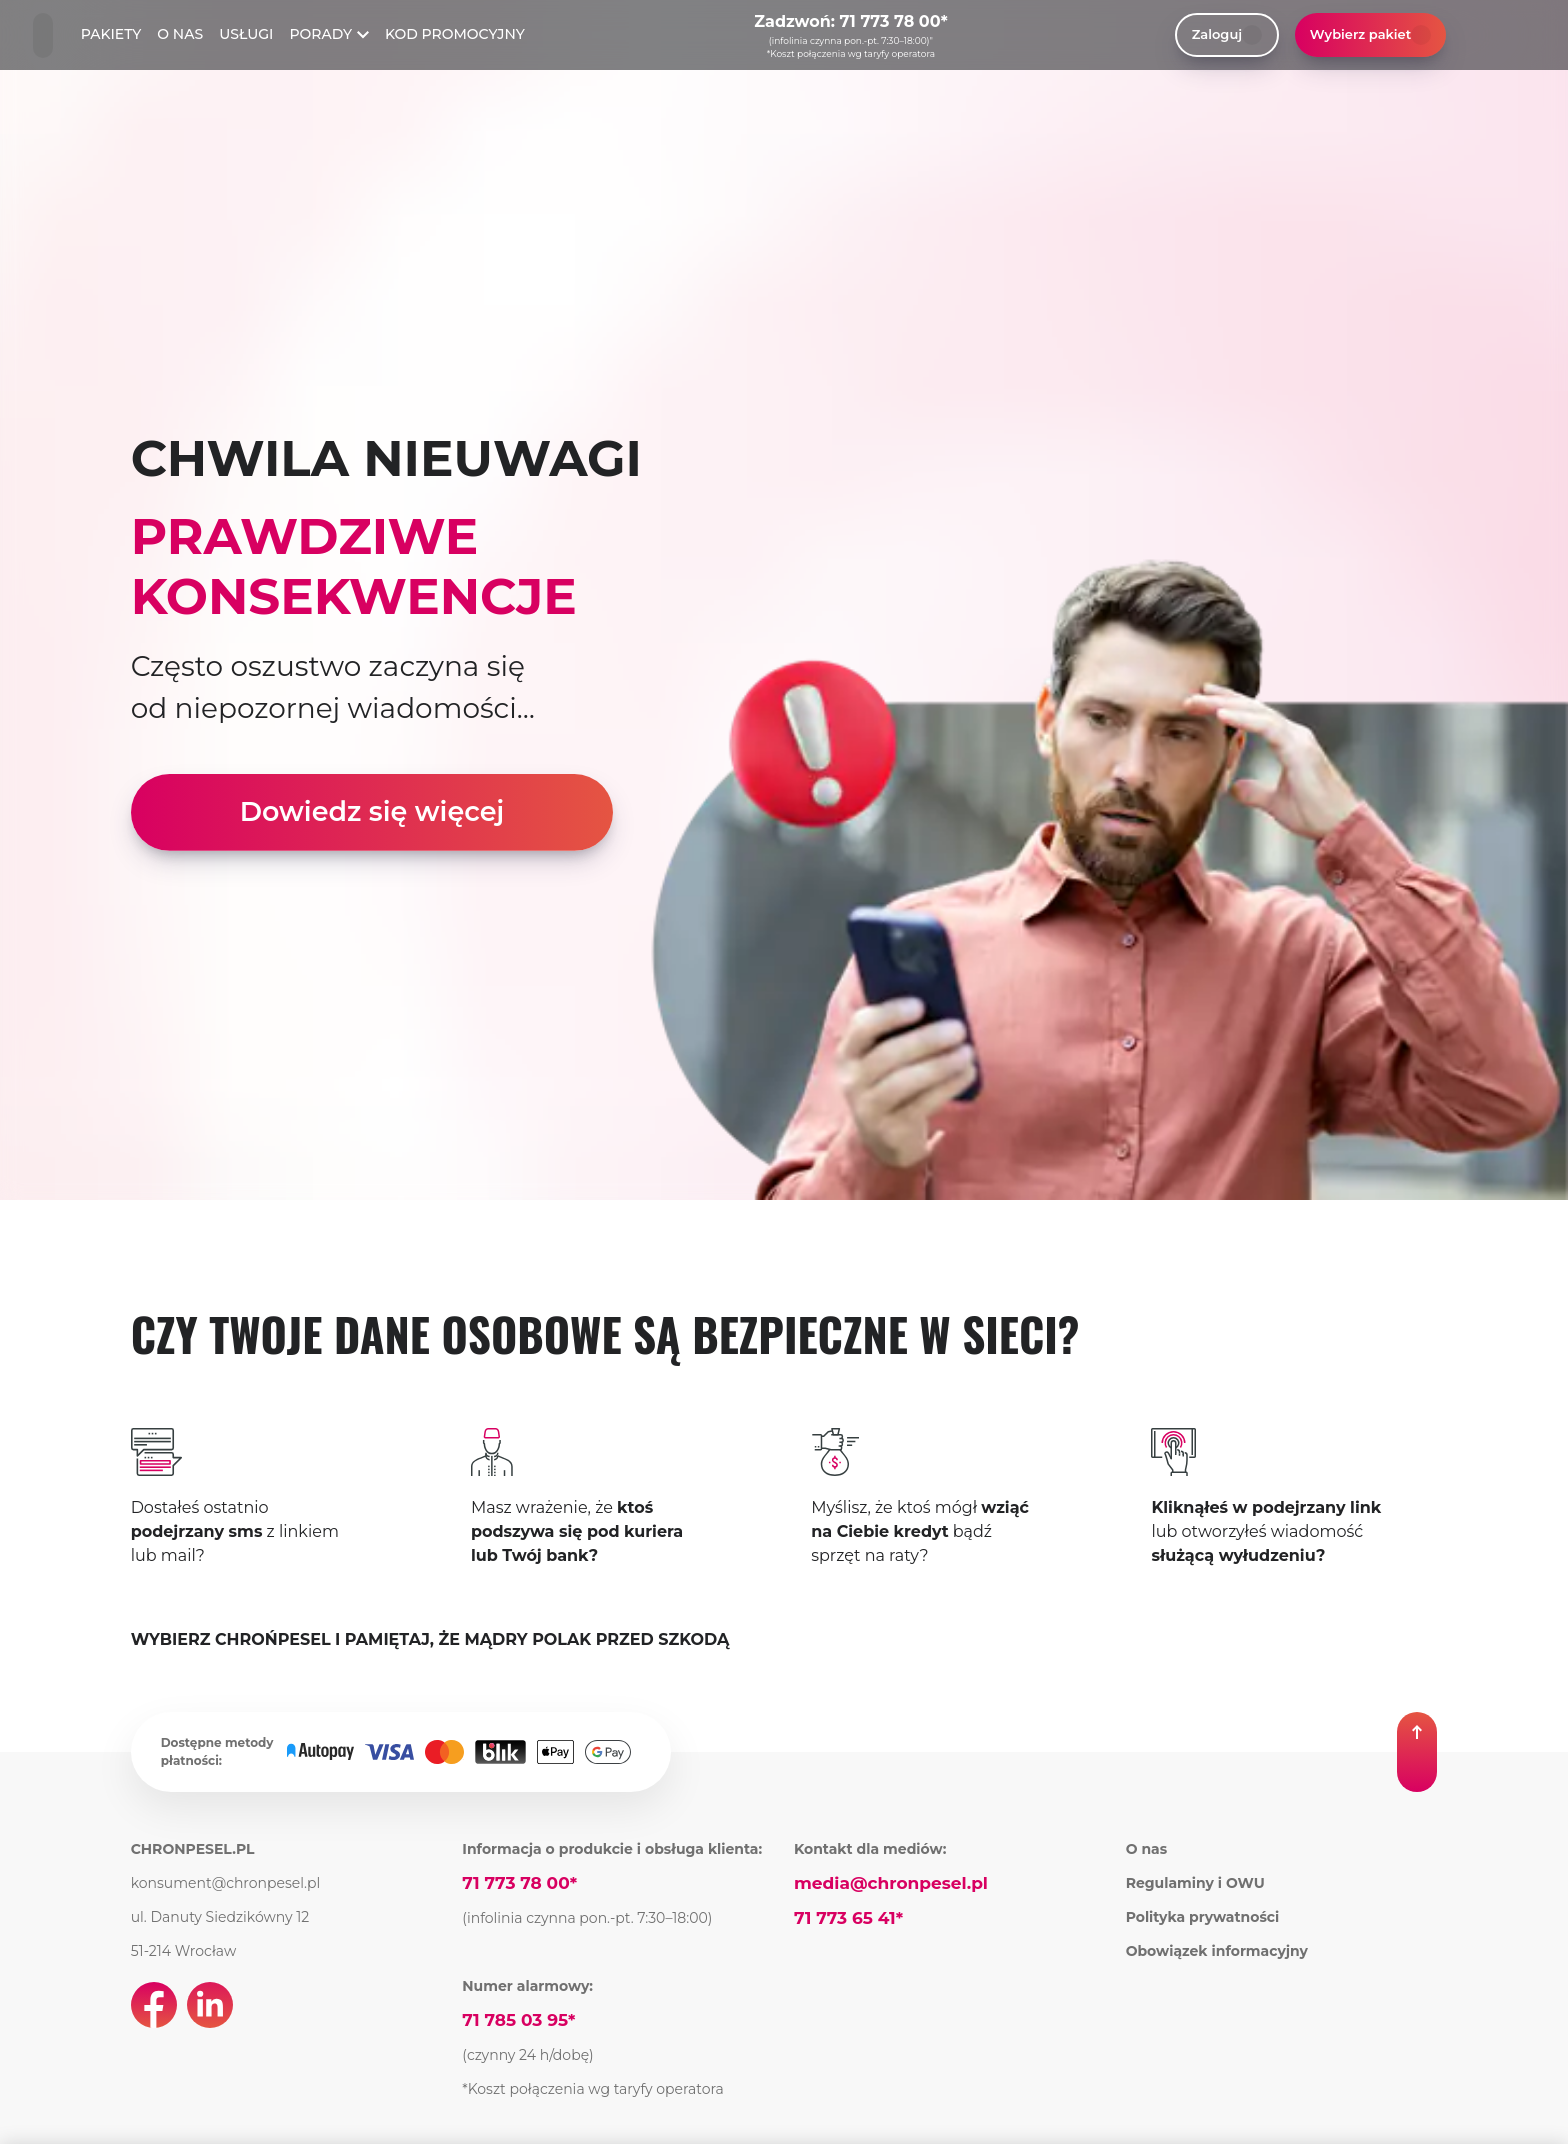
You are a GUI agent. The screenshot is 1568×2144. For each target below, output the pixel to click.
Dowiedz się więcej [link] (372, 811)
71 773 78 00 (890, 21)
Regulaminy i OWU (1195, 1883)
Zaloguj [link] (1227, 35)
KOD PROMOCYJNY (455, 34)
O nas (1147, 1849)
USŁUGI (246, 34)
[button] (1417, 1752)
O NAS (180, 34)
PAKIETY (111, 34)
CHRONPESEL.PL (193, 1849)
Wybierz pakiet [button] (1370, 35)
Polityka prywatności (1203, 1917)
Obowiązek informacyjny (1217, 1951)
